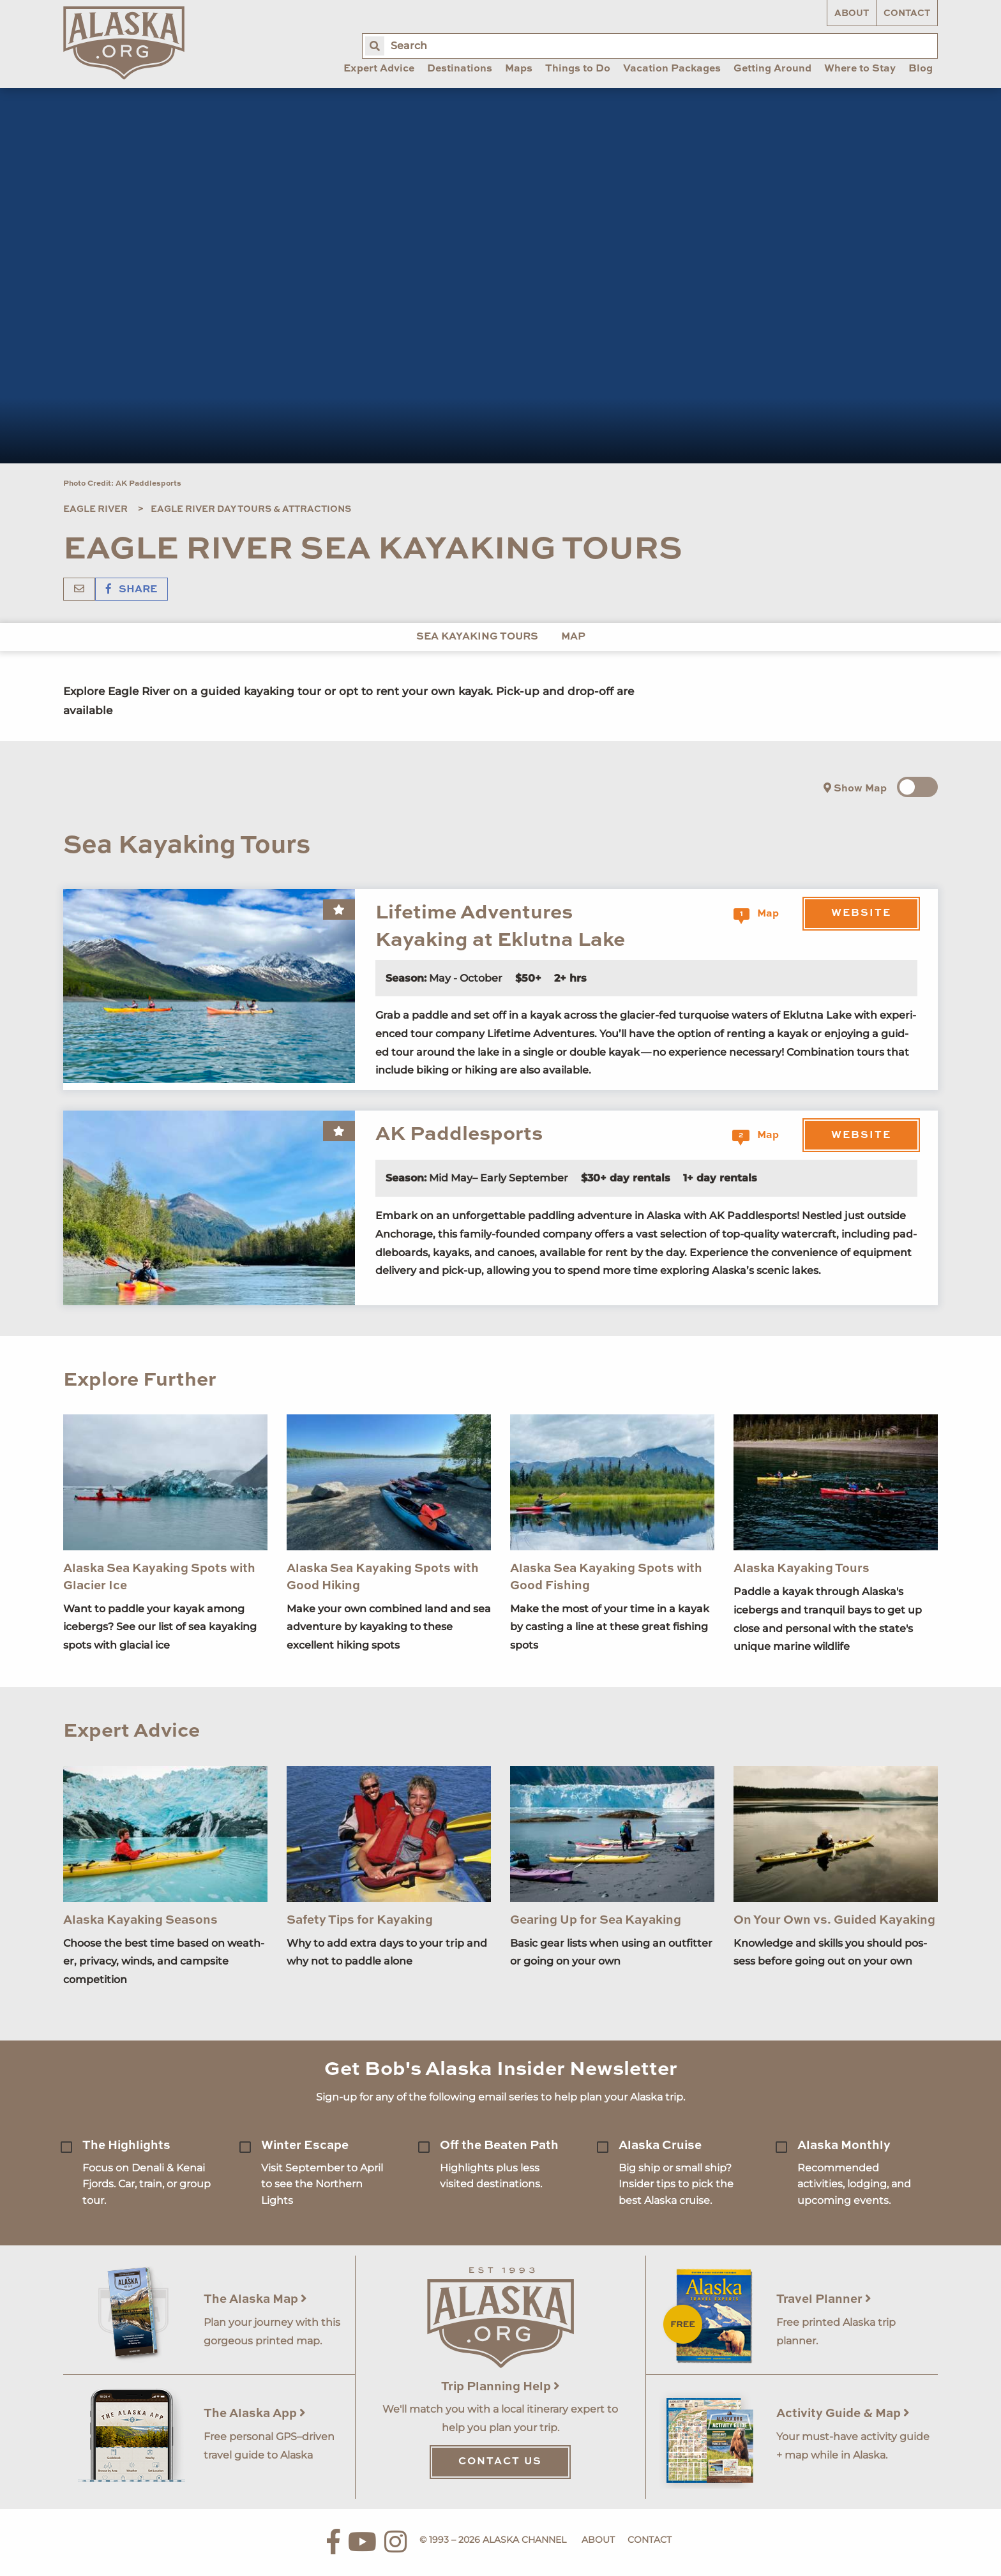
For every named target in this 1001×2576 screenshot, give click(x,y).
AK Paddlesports (459, 1134)
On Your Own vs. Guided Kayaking (834, 1920)
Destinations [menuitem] (459, 69)
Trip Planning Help (500, 2387)
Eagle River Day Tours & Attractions (251, 509)
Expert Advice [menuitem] (378, 69)
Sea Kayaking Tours (477, 637)
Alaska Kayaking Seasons (140, 1920)
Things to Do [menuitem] (577, 69)
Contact (907, 13)
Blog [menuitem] (920, 69)
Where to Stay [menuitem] (860, 69)
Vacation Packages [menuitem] (672, 69)
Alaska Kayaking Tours (801, 1568)
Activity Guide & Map (843, 2414)
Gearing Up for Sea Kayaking (595, 1920)
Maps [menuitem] (518, 69)
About (851, 13)
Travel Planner (823, 2299)
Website (861, 913)
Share (131, 590)
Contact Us (500, 2462)
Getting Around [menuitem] (772, 69)
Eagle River (95, 509)
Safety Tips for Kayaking (360, 1920)
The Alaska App (255, 2414)
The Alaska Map (255, 2299)
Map (573, 637)
